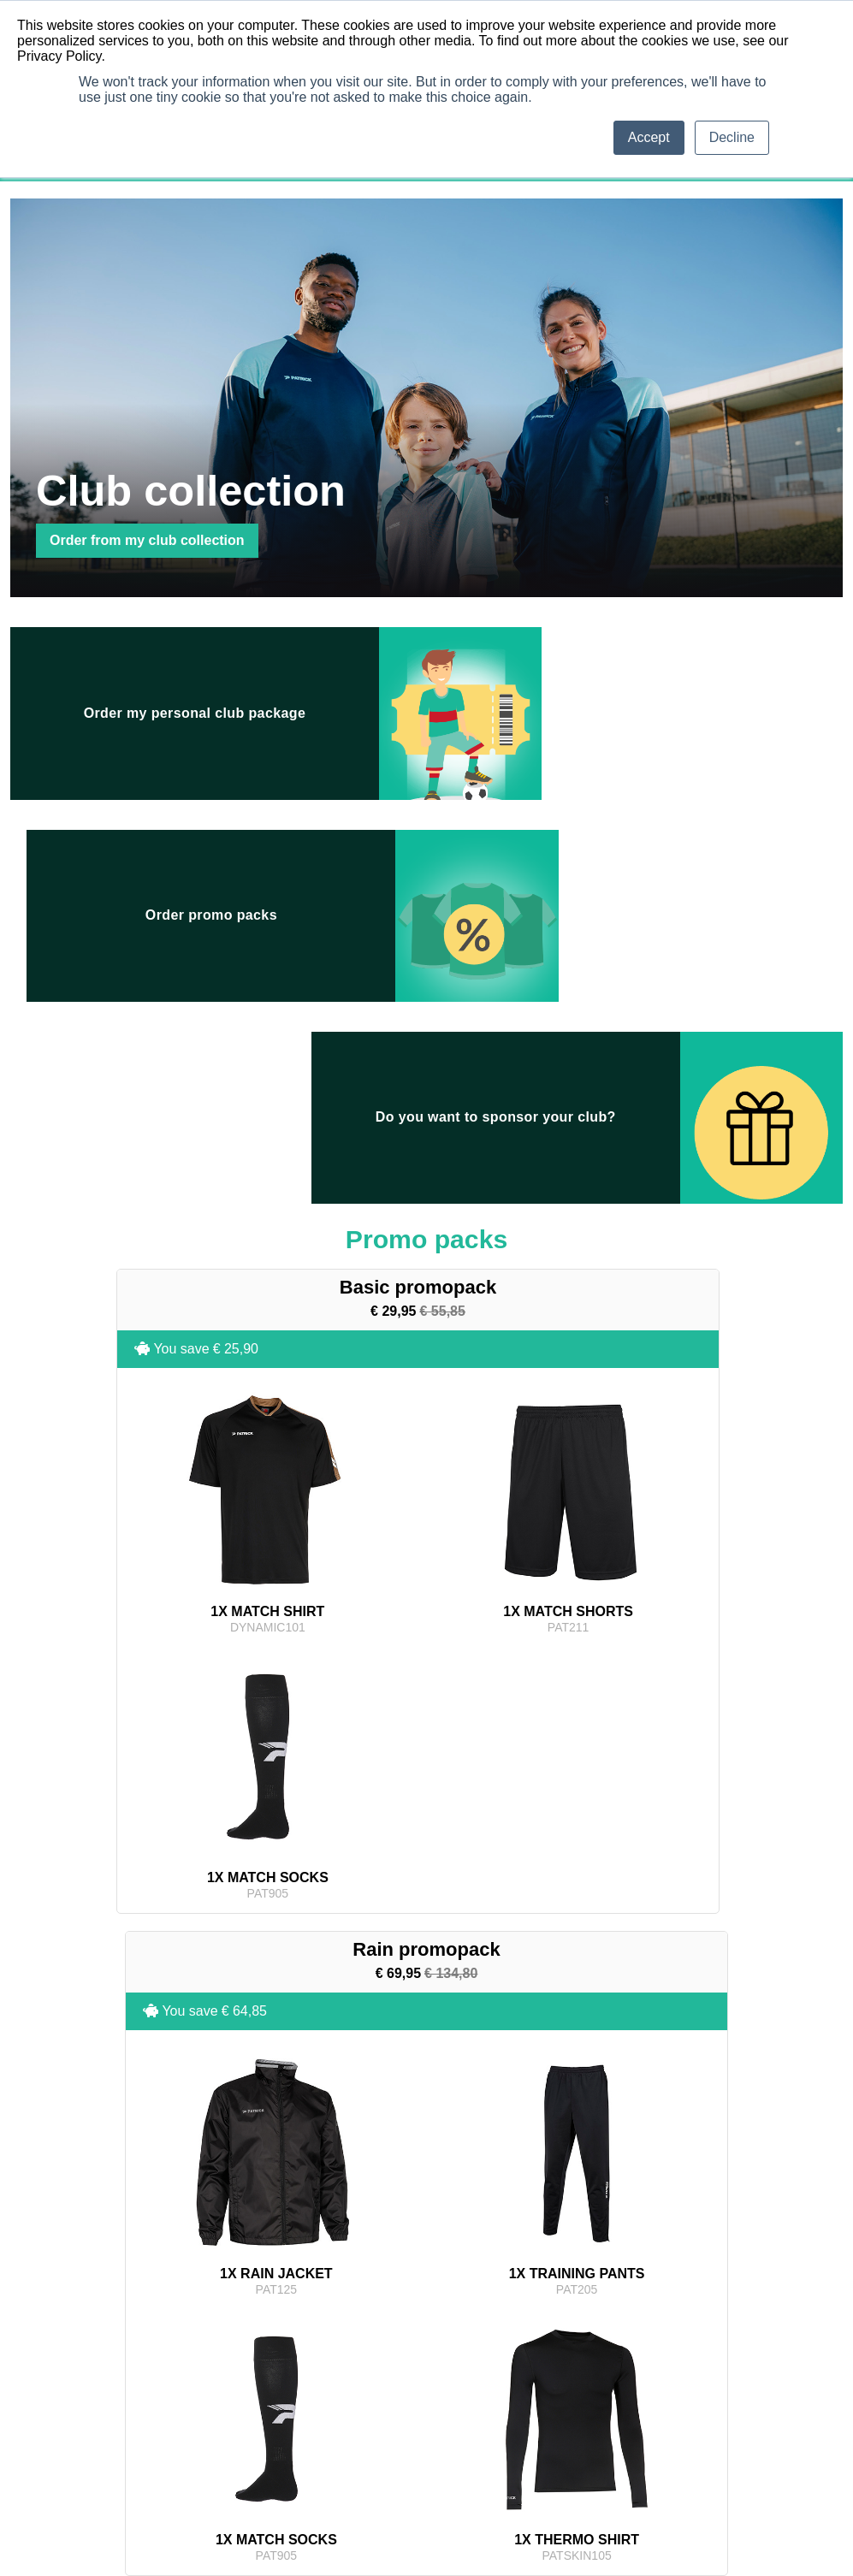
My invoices (371, 2364)
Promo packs (659, 2225)
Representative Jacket (213, 2350)
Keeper (43, 2378)
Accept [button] (649, 137)
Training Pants (59, 2419)
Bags (173, 2405)
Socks (41, 2364)
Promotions (453, 2225)
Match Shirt (53, 2336)
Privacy (545, 2364)
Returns (547, 2350)
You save (93, 1022)
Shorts (41, 2350)
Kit (168, 2446)
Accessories (189, 2419)
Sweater (45, 2432)
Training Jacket (61, 2405)
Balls (38, 2391)
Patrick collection (333, 2225)
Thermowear (55, 2446)
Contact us (553, 2378)
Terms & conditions (572, 2336)
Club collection (200, 2225)
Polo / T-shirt (190, 2336)
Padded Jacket (195, 2391)
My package (553, 2225)
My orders (366, 2336)
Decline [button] (732, 137)
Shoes (176, 2432)
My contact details (385, 2350)
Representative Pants (211, 2364)
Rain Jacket (189, 2378)
